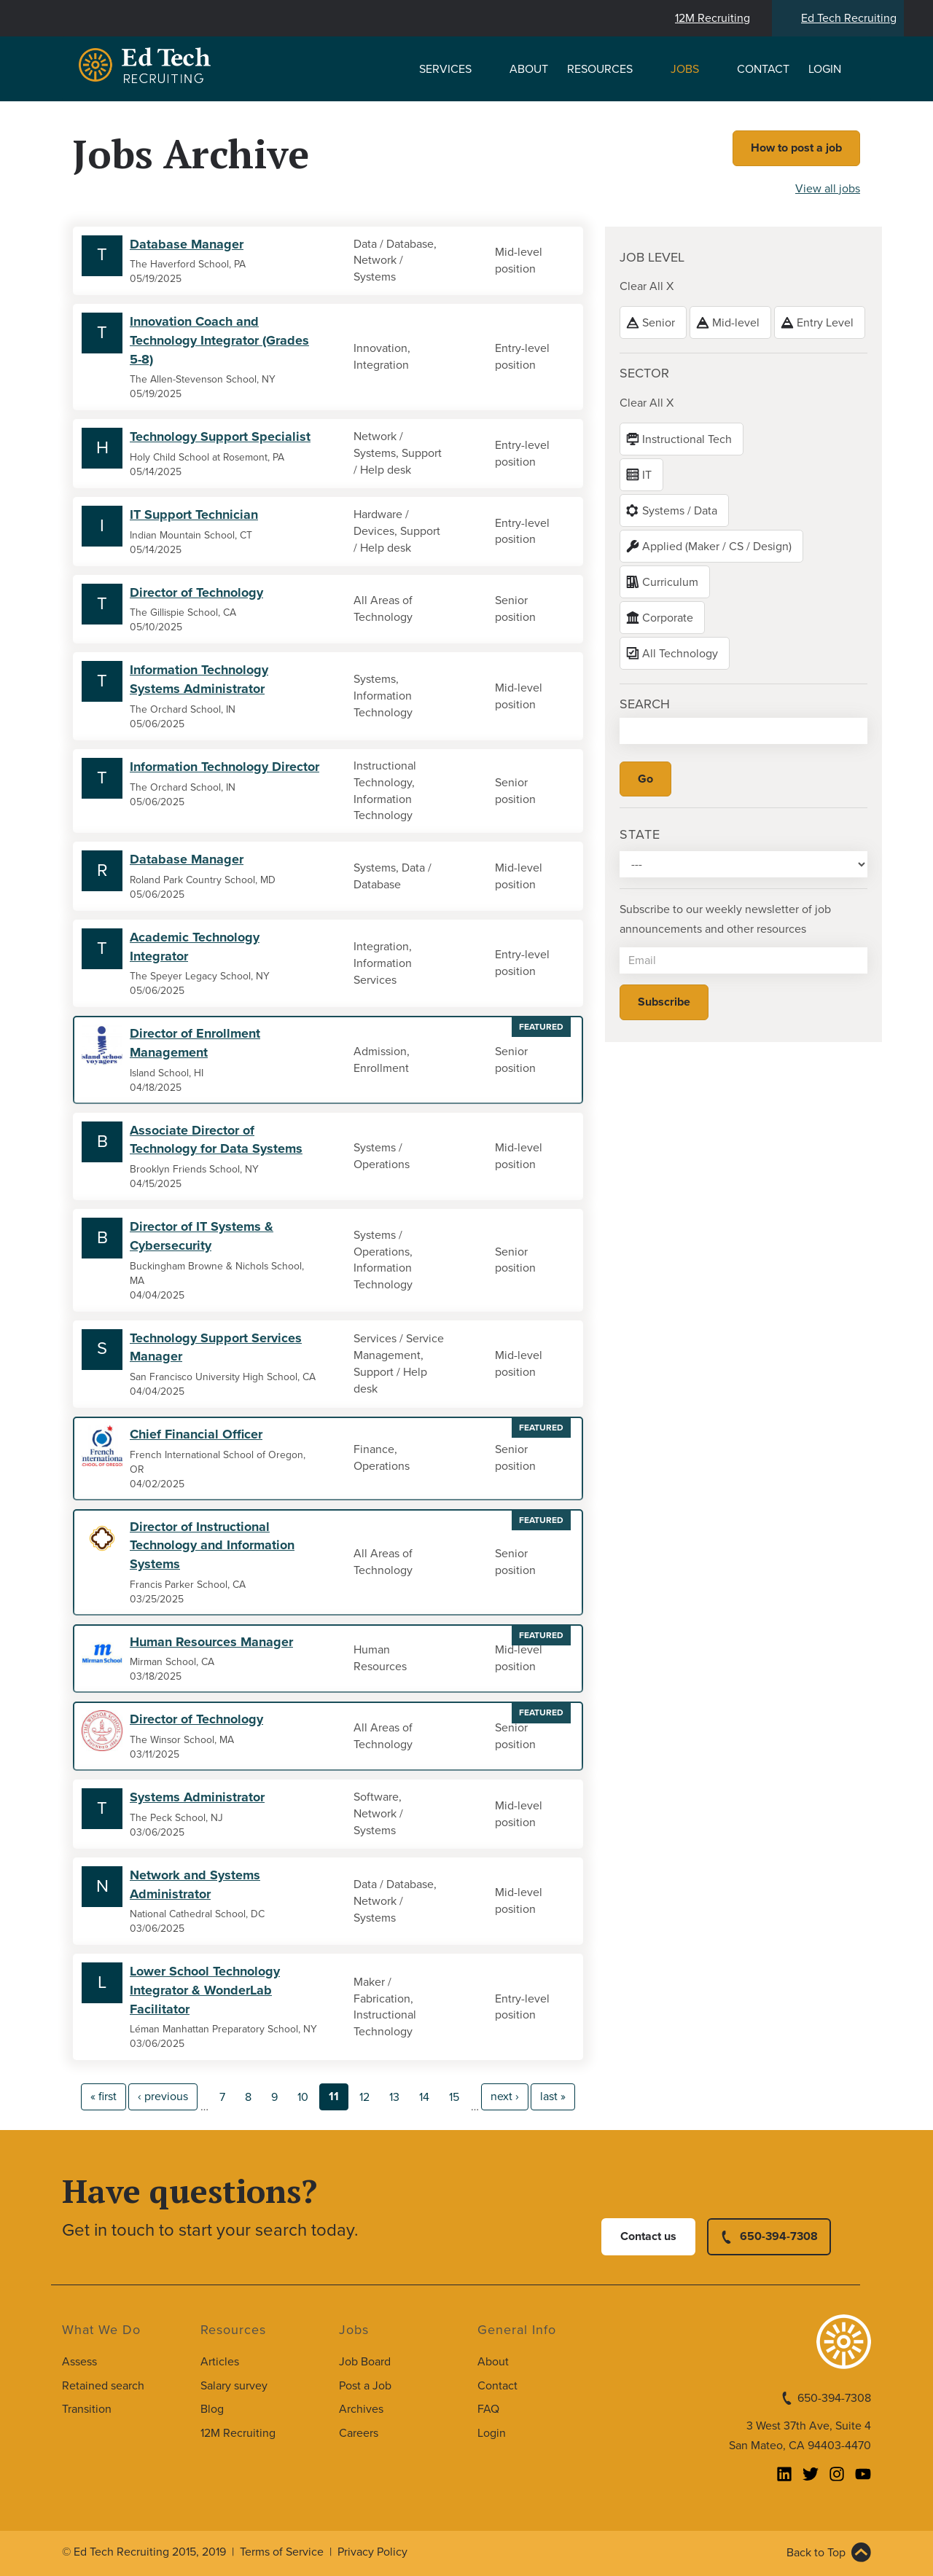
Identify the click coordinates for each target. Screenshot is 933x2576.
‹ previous (163, 2096)
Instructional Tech (687, 439)
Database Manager (186, 244)
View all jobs (827, 188)
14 (424, 2097)
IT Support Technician (194, 514)
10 (302, 2097)
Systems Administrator (197, 1797)
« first (103, 2096)
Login (824, 69)
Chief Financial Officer (196, 1434)
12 (364, 2097)
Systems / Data (679, 511)
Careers (358, 2433)
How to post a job (796, 148)
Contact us (648, 2236)
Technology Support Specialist (220, 436)
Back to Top (816, 2552)
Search (645, 704)
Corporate (667, 618)
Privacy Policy (372, 2552)
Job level (652, 257)
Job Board (365, 2361)
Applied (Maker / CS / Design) (717, 546)
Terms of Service (282, 2552)
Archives (361, 2409)
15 (454, 2097)
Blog (212, 2409)
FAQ (488, 2409)
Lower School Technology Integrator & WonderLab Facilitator (205, 1989)
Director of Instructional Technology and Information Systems (212, 1545)
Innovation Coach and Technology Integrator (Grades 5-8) (219, 340)
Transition (87, 2409)
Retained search (103, 2386)
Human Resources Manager (211, 1642)
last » (553, 2096)
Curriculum (670, 582)
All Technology (680, 653)
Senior (658, 323)
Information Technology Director (224, 767)
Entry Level (825, 323)
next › (505, 2096)
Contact (763, 69)
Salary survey (234, 2386)
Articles (219, 2361)
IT (647, 475)
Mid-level (736, 323)
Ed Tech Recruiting (849, 18)
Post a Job (365, 2386)
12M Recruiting (712, 18)
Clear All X (647, 286)
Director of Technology (196, 592)
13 (394, 2097)
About (529, 69)
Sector (644, 373)
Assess (79, 2361)
